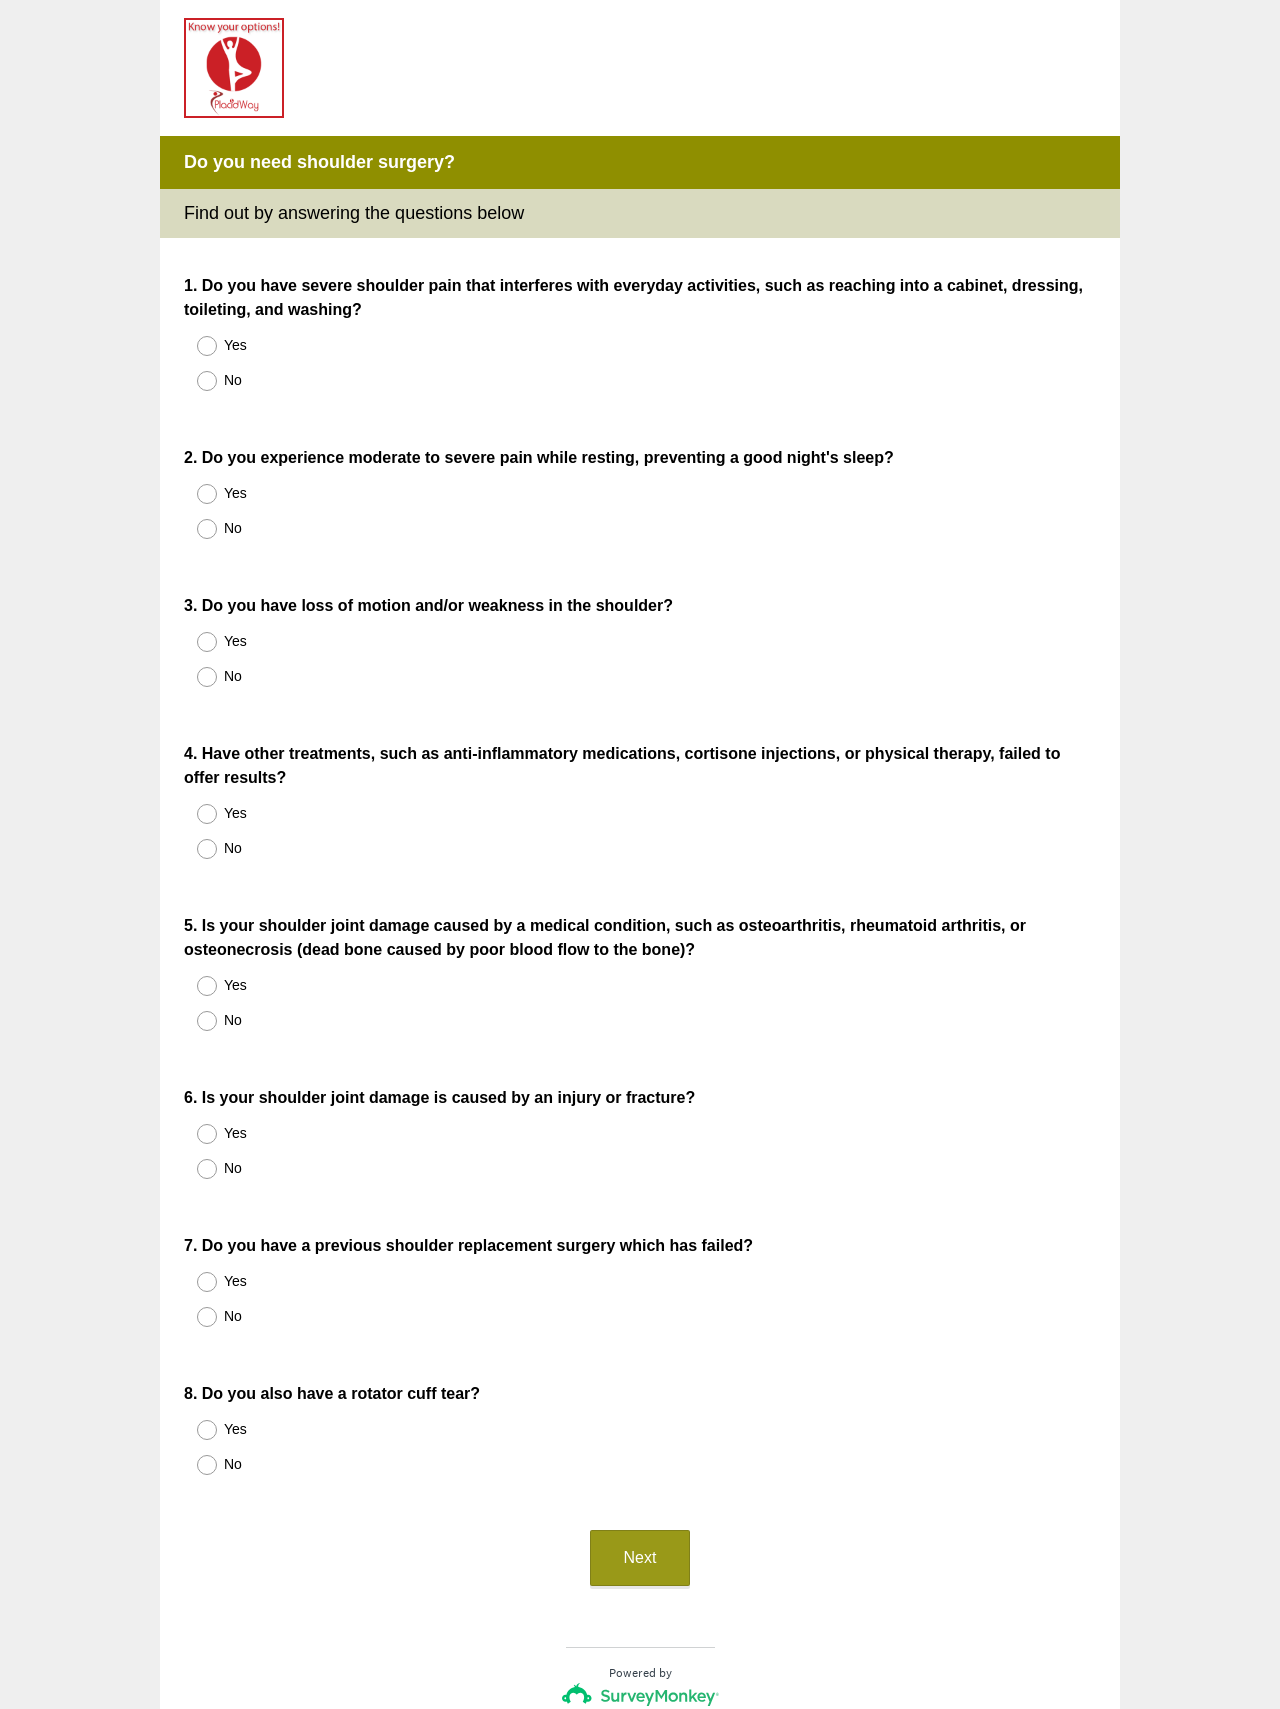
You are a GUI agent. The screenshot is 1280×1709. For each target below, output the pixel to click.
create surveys (666, 1576)
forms (748, 1576)
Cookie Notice (667, 1634)
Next (640, 1413)
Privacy (596, 1634)
